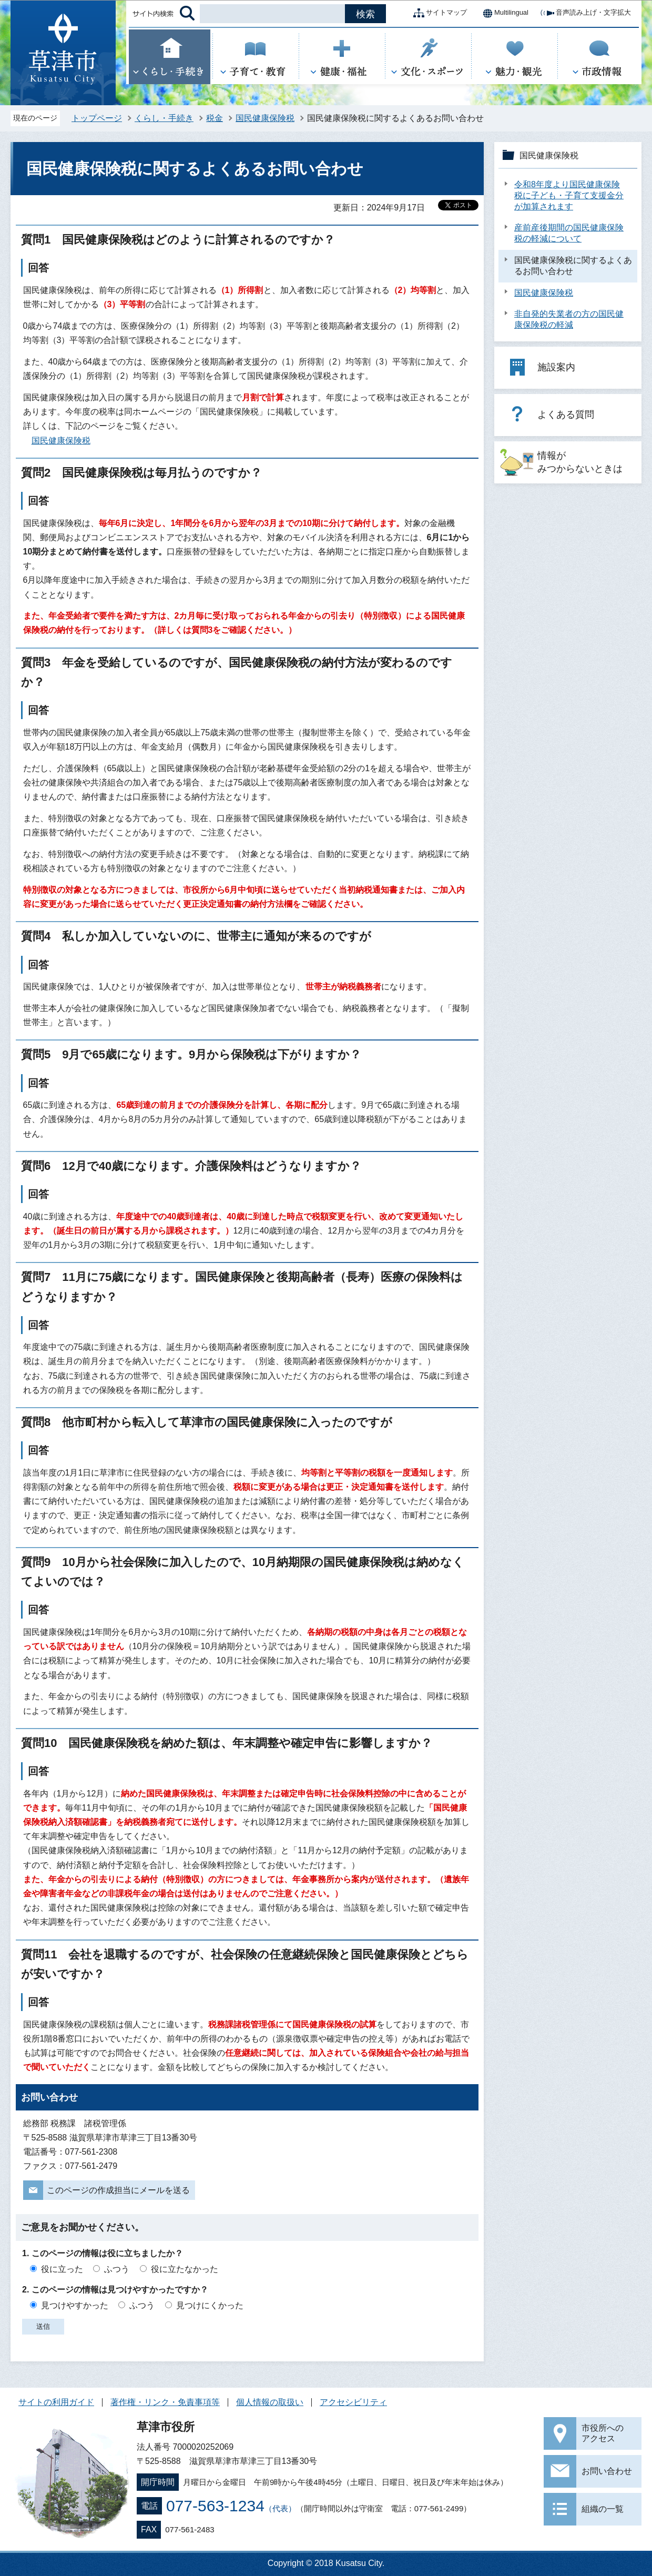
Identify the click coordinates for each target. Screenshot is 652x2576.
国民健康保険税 (265, 118)
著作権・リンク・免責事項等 (165, 2402)
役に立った (62, 2269)
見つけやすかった (74, 2305)
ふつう (116, 2269)
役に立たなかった (184, 2269)
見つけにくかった (209, 2305)
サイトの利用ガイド (56, 2402)
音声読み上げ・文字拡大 (585, 13)
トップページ (97, 118)
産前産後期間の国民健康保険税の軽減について (569, 233)
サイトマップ (438, 13)
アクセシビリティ (353, 2402)
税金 (214, 118)
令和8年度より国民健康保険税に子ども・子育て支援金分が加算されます (569, 195)
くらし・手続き (164, 118)
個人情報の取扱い (269, 2402)
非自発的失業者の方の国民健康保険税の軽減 (569, 319)
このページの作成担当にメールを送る (118, 2190)
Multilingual (502, 13)
